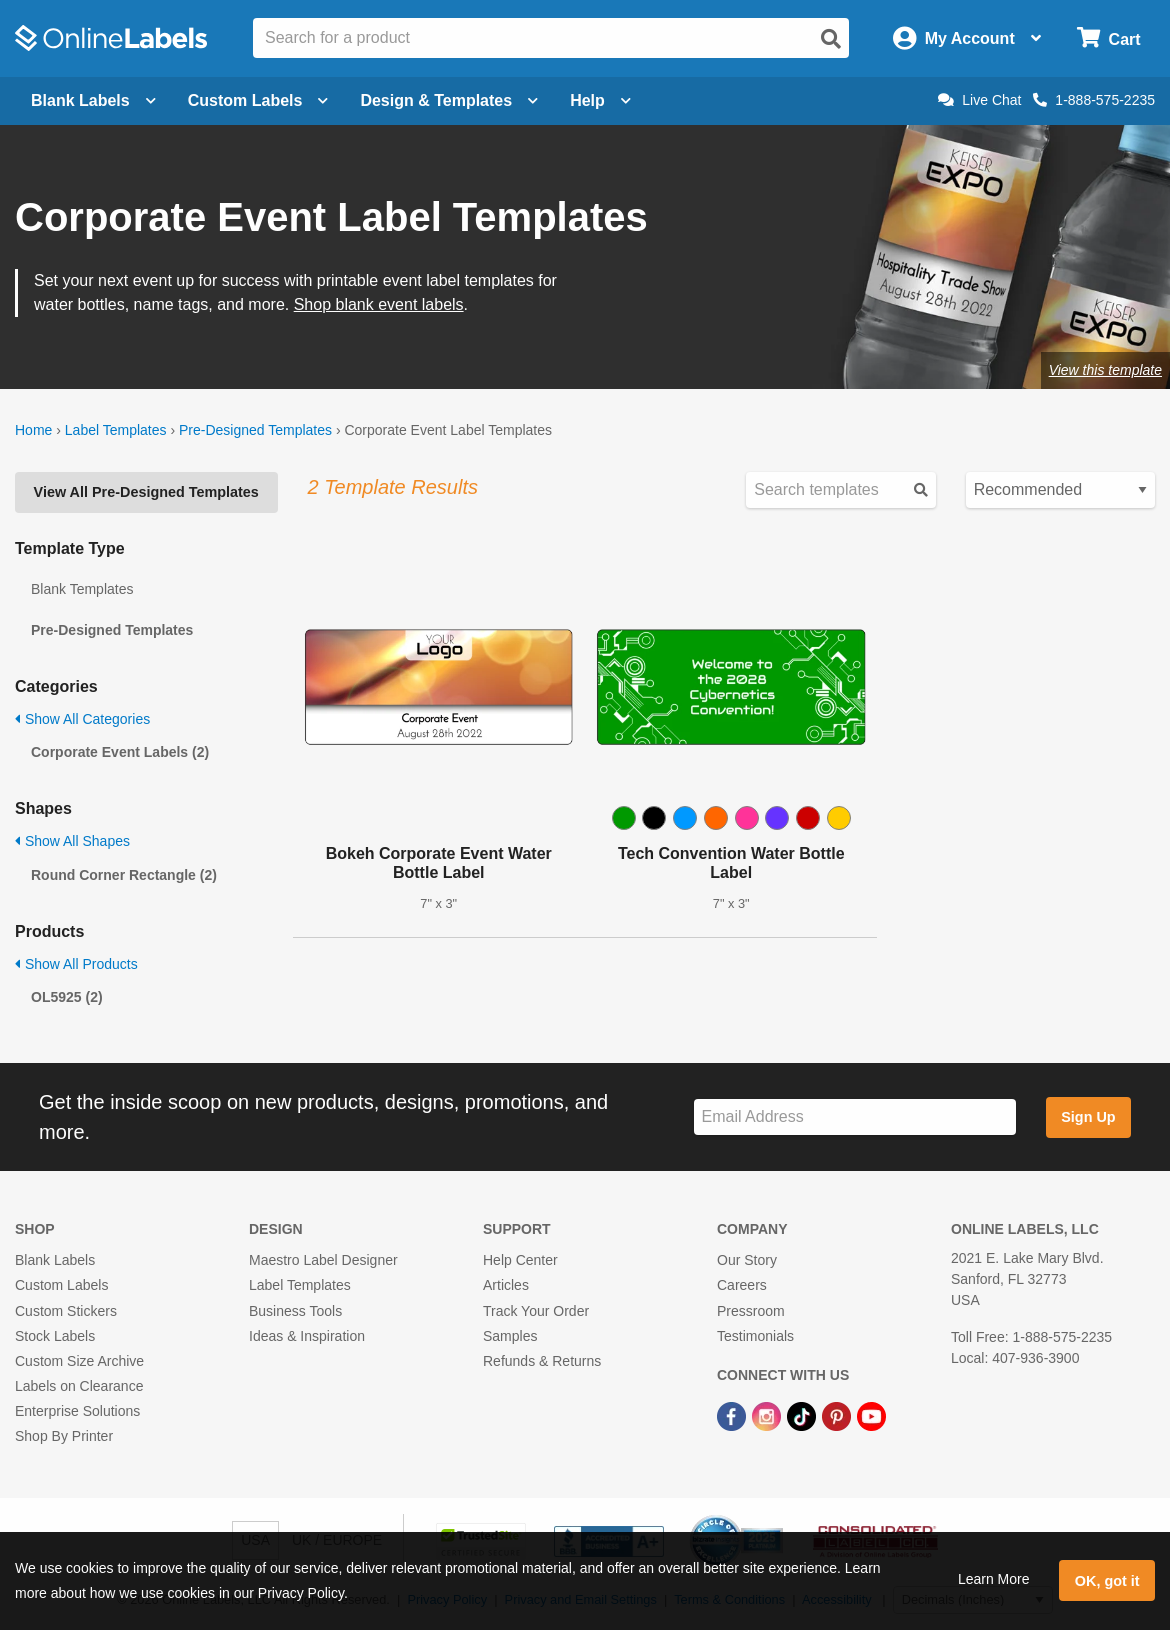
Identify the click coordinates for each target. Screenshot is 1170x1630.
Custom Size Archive (79, 1361)
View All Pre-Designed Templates (146, 492)
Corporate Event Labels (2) (120, 752)
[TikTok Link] (803, 1415)
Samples (510, 1336)
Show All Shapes (72, 841)
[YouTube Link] (871, 1415)
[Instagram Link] (768, 1415)
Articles (506, 1285)
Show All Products (76, 964)
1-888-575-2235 (1094, 100)
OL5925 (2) (67, 997)
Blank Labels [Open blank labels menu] (93, 100)
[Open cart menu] (1108, 38)
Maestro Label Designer (323, 1260)
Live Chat (979, 100)
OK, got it (1107, 1581)
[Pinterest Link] (838, 1415)
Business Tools (295, 1311)
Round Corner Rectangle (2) (124, 875)
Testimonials (755, 1336)
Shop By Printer (64, 1436)
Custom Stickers (66, 1311)
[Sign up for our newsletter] (855, 1117)
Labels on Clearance (79, 1386)
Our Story (747, 1260)
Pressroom (751, 1311)
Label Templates (116, 430)
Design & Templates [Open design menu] (449, 100)
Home (33, 430)
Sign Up (1088, 1117)
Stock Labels (55, 1336)
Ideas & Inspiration (307, 1336)
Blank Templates (82, 589)
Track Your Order (536, 1311)
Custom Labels (61, 1285)
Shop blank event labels (379, 304)
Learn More (994, 1579)
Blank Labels (55, 1260)
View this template (1105, 370)
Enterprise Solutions (77, 1411)
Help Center (520, 1260)
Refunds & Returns (542, 1361)
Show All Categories (82, 719)
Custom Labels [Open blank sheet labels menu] (258, 100)
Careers (742, 1285)
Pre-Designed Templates (255, 430)
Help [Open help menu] (600, 100)
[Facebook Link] (733, 1415)
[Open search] (831, 39)
